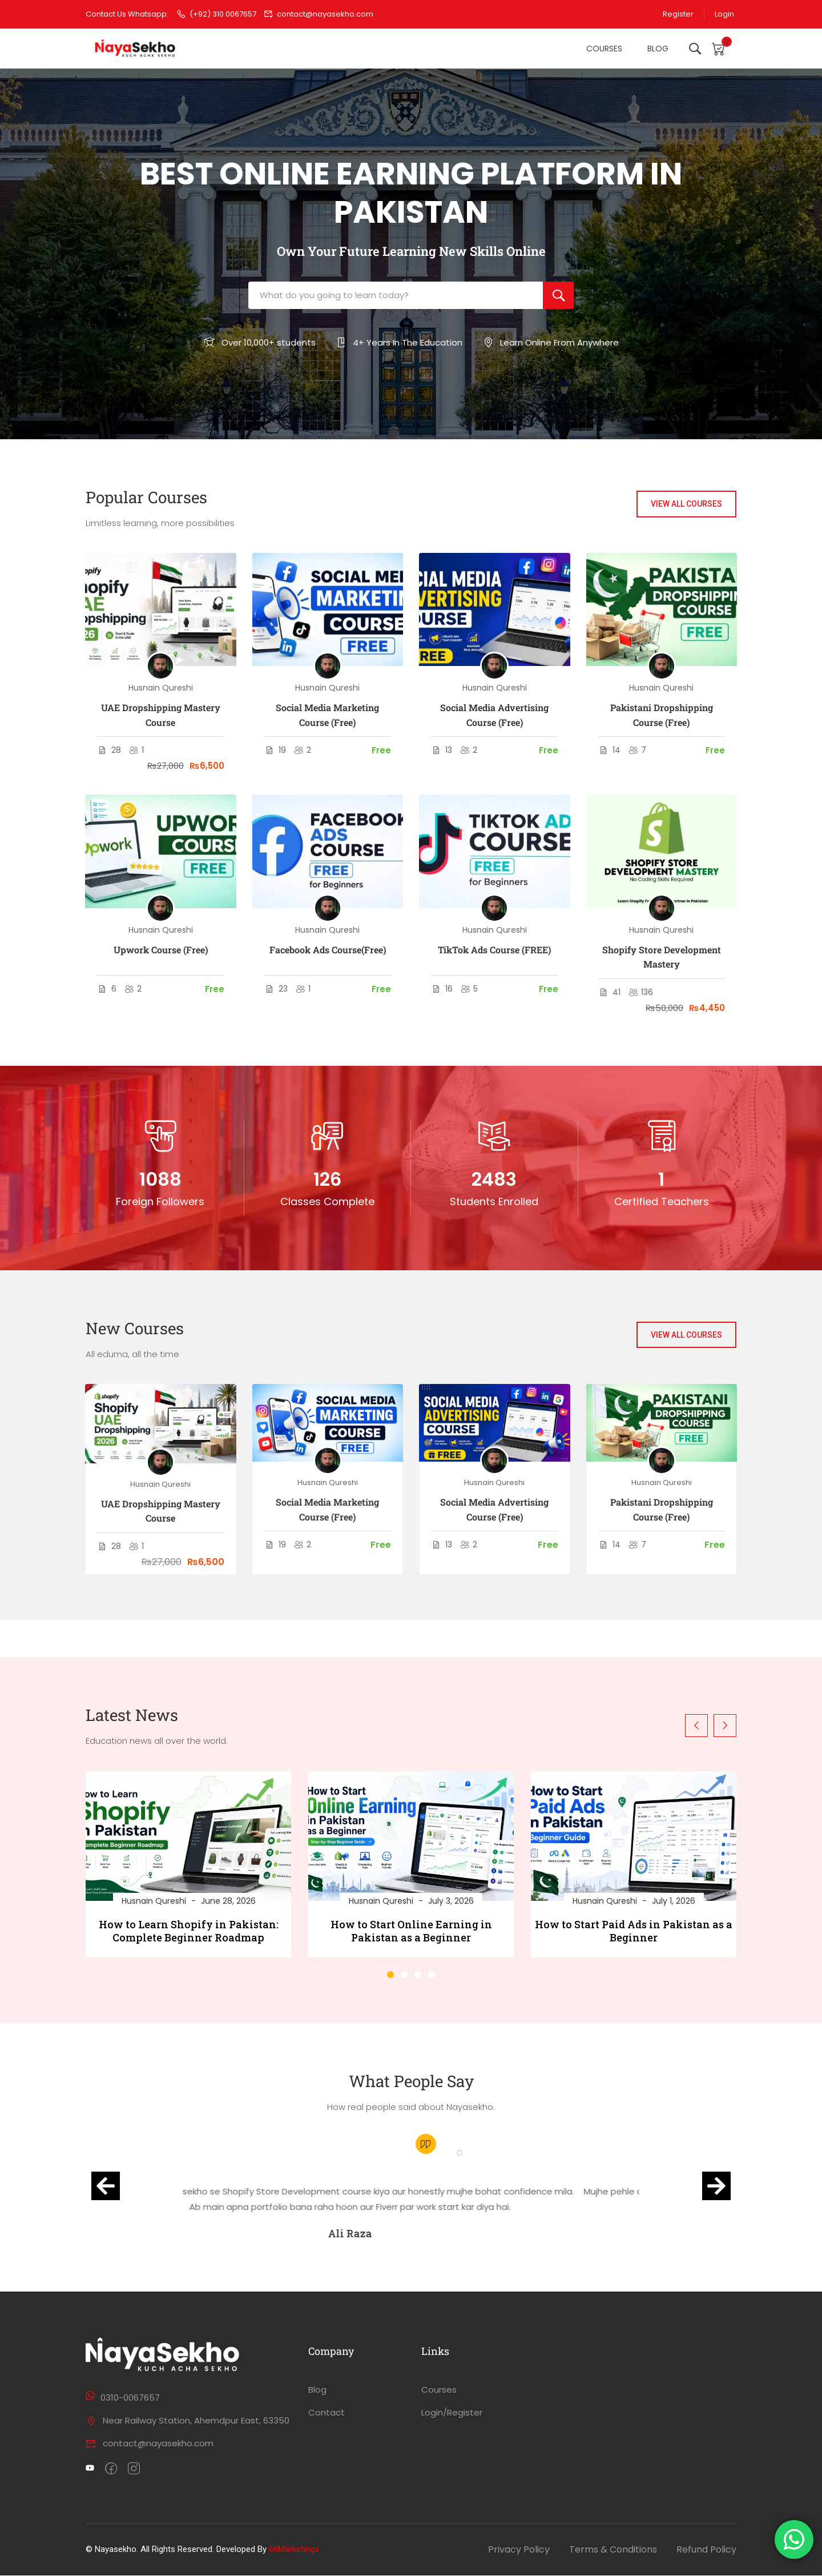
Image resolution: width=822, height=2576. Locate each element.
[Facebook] (111, 2469)
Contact (326, 2413)
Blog (655, 48)
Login (724, 14)
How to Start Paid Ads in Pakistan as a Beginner (633, 1931)
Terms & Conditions (613, 2550)
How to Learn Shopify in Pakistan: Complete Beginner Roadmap (189, 1931)
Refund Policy (706, 2550)
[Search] (558, 296)
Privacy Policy (519, 2550)
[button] (390, 1975)
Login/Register (451, 2413)
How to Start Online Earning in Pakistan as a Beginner (411, 1931)
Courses (602, 48)
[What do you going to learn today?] (395, 296)
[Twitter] (90, 2469)
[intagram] (134, 2469)
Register (675, 14)
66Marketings (294, 2550)
